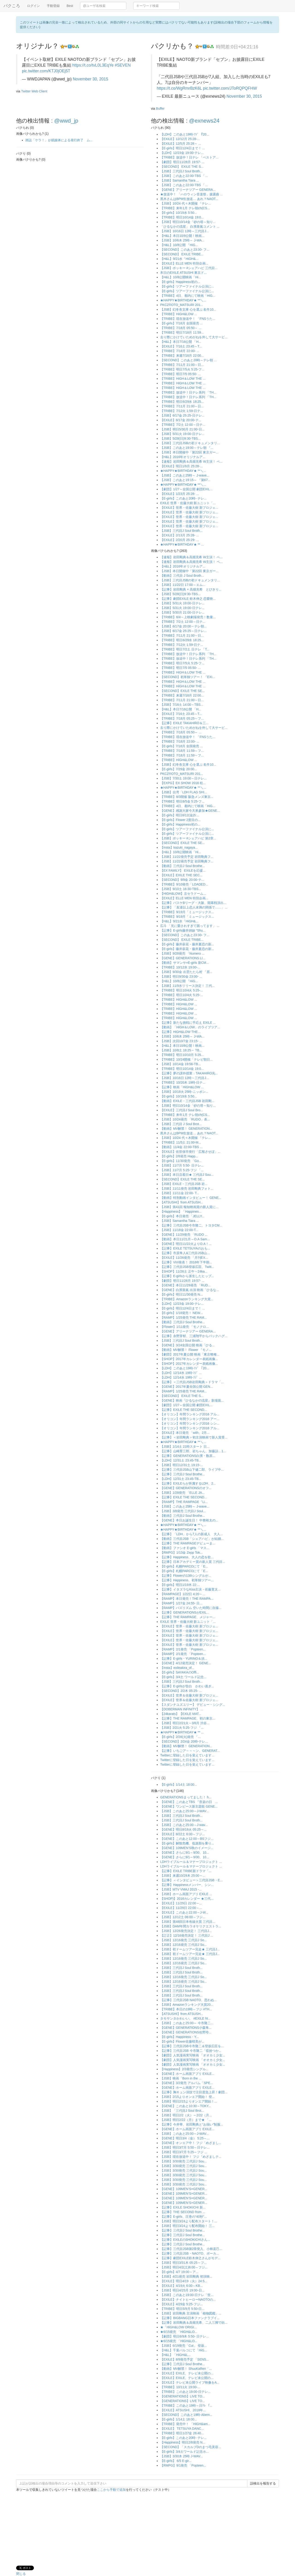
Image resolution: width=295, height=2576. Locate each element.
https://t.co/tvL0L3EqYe (93, 65)
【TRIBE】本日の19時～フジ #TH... (186, 2009)
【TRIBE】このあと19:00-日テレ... (185, 2392)
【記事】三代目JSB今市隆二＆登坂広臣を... (192, 2046)
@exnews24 (204, 121)
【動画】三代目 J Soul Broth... (182, 575)
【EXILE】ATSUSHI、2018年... (183, 2410)
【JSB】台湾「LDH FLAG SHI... (183, 792)
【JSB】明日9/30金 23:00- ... (181, 976)
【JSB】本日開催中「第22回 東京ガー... (189, 452)
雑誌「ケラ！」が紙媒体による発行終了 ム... (59, 140)
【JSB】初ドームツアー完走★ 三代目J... (190, 1949)
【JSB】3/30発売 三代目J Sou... (183, 2161)
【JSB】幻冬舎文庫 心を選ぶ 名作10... (188, 309)
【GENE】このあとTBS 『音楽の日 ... (189, 1802)
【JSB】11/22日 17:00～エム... (182, 585)
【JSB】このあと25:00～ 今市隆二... (186, 2023)
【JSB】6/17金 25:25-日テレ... (182, 415)
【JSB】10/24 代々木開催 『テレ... (185, 203)
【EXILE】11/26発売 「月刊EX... (184, 1257)
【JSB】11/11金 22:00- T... (179, 1193)
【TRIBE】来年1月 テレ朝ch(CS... (185, 208)
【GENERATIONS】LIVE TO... (182, 2396)
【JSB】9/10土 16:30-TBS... (180, 889)
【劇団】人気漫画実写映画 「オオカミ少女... (192, 2055)
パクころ (11, 5)
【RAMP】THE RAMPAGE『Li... (184, 1502)
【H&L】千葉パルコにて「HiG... (183, 2350)
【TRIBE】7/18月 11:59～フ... (182, 751)
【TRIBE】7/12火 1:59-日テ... (181, 411)
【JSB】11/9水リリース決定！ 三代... (187, 986)
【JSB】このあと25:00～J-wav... (184, 1825)
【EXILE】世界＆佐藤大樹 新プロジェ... (189, 1695)
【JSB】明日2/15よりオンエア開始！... (188, 2101)
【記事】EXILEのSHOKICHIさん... (185, 2239)
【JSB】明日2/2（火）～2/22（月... (186, 2115)
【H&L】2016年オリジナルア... (182, 457)
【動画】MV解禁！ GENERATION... (186, 1128)
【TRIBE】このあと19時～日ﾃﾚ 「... (186, 2405)
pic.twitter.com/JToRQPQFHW (230, 88)
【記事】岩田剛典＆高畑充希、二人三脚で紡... (193, 2322)
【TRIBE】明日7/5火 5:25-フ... (182, 369)
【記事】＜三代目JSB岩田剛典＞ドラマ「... (192, 1382)
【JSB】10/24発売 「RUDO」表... (185, 1119)
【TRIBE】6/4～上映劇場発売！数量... (187, 617)
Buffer (160, 108)
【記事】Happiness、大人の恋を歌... (187, 1557)
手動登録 (53, 6)
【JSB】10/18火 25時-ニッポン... (184, 1092)
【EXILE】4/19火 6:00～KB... (181, 2286)
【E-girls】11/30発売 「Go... (180, 1161)
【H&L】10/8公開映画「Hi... (180, 277)
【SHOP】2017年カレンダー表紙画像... (189, 1359)
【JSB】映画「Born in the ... (180, 2078)
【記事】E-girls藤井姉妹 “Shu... (183, 930)
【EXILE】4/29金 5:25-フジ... (181, 2304)
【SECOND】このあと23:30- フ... (184, 249)
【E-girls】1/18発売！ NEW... (181, 1313)
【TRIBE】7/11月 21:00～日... (182, 365)
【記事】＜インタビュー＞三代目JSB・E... (191, 1880)
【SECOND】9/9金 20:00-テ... (182, 880)
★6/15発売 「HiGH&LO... (178, 2332)
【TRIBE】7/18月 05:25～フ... (182, 718)
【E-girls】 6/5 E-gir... (175, 2461)
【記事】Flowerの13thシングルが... (185, 1575)
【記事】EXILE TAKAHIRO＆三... (184, 723)
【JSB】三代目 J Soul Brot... (181, 1124)
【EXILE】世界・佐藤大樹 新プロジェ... (189, 507)
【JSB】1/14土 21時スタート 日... (184, 1446)
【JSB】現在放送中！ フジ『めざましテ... (190, 2156)
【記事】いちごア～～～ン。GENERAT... (190, 1751)
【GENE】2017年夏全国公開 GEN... (186, 1386)
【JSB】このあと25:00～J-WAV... (184, 1811)
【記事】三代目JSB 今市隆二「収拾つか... (190, 2051)
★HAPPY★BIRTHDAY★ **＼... (183, 300)
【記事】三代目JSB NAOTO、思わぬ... (188, 2000)
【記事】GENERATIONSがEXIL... (184, 1612)
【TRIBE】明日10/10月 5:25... (182, 1055)
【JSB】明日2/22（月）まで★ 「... (185, 2120)
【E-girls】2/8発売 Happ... (179, 1156)
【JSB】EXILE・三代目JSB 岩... (183, 1184)
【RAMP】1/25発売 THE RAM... (183, 1317)
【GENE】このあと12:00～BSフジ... (186, 1839)
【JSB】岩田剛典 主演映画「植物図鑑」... (190, 2313)
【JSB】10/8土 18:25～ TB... (181, 1050)
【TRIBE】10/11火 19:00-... (180, 2387)
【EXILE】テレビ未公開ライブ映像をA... (189, 2382)
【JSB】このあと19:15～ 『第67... (185, 480)
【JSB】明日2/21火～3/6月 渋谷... (184, 1723)
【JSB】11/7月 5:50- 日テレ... (182, 1165)
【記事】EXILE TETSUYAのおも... (185, 1248)
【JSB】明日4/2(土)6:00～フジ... (183, 2267)
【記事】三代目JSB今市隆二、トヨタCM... (191, 1225)
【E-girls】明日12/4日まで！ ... (182, 148)
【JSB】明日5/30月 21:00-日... (182, 429)
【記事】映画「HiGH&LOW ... (182, 1087)
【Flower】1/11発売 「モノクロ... (184, 1327)
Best (70, 6)
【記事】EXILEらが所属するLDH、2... (188, 1483)
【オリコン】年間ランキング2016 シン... (189, 1423)
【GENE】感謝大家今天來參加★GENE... (190, 810)
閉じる (21, 2574)
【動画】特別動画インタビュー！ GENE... (190, 1198)
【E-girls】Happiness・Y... (179, 2037)
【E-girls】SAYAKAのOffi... (179, 1672)
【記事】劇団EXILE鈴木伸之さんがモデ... (190, 2258)
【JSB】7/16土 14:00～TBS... (181, 704)
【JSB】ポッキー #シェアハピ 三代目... (189, 268)
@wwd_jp (66, 121)
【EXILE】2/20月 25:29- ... (179, 540)
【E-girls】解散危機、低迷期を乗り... (187, 1843)
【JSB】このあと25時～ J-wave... (184, 475)
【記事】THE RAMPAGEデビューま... (187, 1543)
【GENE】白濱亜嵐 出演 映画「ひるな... (189, 1290)
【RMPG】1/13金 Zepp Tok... (181, 1552)
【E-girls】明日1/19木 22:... (180, 1585)
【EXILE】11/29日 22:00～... (181, 1903)
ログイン (33, 6)
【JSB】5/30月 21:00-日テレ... (182, 612)
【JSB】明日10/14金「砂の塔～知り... (187, 222)
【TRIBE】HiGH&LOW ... (178, 314)
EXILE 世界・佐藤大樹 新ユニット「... (188, 503)
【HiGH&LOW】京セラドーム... (183, 893)
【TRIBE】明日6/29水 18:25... (182, 401)
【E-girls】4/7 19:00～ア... (179, 2272)
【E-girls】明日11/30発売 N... (181, 1294)
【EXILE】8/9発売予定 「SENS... (184, 2359)
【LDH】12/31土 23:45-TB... (180, 1460)
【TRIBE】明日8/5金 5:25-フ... (182, 801)
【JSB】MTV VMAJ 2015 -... (181, 1889)
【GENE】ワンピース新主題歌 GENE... (189, 1806)
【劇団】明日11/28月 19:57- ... (182, 162)
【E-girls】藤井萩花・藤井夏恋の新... (187, 944)
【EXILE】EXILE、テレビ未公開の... (186, 2373)
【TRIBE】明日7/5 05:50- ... (180, 374)
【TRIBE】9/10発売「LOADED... (184, 884)
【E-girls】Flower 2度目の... (180, 820)
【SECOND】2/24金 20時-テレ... (184, 1741)
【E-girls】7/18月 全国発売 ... (181, 323)
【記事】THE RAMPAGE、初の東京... (187, 1718)
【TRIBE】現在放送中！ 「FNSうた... (187, 319)
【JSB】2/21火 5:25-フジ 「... (182, 1727)
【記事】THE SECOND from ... (182, 2212)
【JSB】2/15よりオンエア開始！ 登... (187, 2097)
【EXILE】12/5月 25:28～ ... (180, 143)
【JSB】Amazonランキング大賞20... (186, 2004)
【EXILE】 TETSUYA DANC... (182, 2428)
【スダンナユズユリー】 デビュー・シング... (192, 1704)
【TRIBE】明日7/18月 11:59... (182, 332)
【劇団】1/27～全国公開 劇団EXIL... (186, 489)
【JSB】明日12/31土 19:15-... (181, 1465)
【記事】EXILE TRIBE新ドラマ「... (185, 1871)
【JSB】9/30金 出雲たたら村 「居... (186, 972)
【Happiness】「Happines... (180, 1211)
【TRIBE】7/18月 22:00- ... (179, 351)
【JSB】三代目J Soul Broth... (181, 171)
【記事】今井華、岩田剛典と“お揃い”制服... (191, 2124)
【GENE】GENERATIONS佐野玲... (185, 2032)
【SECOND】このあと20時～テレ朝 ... (188, 360)
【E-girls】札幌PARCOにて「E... (184, 1566)
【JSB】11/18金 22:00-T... (179, 1230)
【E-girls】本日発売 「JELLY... (182, 1216)
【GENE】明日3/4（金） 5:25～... (184, 2138)
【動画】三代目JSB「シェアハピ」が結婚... (192, 1539)
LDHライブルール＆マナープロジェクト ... (191, 1862)
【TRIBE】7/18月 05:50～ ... (180, 328)
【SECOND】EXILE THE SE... (182, 691)
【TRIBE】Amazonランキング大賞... (186, 1299)
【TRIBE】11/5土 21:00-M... (180, 1142)
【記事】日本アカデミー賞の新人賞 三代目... (192, 1562)
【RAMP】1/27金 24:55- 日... (181, 1603)
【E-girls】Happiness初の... (180, 282)
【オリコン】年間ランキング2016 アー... (189, 1419)
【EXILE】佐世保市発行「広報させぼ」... (190, 1151)
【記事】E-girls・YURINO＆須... (183, 1658)
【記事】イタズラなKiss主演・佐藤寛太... (190, 1589)
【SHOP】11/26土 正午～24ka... (183, 1271)
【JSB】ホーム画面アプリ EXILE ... (186, 1894)
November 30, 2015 (90, 79)
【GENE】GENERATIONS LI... (182, 958)
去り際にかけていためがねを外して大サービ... (193, 337)
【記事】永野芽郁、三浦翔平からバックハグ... (193, 1336)
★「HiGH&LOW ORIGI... (178, 2327)
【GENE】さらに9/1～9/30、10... (184, 1852)
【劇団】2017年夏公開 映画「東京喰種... (189, 1354)
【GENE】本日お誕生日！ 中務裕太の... (189, 1520)
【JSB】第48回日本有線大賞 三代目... (187, 1921)
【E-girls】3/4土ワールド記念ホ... (184, 2451)
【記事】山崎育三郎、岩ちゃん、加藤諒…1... (193, 1451)
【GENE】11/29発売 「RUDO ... (183, 1234)
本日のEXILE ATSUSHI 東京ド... (183, 272)
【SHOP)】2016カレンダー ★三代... (186, 1898)
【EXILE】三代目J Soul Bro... (181, 1110)
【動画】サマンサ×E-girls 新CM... (184, 963)
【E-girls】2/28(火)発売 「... (180, 1737)
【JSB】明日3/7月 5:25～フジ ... (183, 2152)
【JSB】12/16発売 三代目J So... (183, 1940)
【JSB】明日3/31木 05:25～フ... (183, 2262)
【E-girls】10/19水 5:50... (178, 213)
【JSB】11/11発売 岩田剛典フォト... (186, 1188)
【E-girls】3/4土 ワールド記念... (183, 1677)
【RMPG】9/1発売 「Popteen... (183, 2465)
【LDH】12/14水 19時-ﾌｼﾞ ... (181, 1373)
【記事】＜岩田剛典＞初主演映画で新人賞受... (193, 1437)
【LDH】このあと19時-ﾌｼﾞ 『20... (184, 134)
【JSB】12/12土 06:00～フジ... (182, 1917)
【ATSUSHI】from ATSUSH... (181, 1202)
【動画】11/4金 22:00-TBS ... (181, 1147)
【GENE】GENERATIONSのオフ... (185, 1488)
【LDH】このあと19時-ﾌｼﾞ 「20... (184, 1368)
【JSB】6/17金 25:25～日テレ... (183, 631)
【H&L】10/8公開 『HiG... (179, 245)
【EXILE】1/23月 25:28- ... (179, 494)
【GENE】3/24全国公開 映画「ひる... (187, 1345)
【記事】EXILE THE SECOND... (183, 1410)
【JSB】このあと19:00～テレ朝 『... (186, 448)
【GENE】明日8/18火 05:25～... (183, 1829)
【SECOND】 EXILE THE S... (182, 166)
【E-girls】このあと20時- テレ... (183, 498)
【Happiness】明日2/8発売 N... (182, 2442)
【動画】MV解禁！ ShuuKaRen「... (186, 2368)
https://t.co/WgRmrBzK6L (179, 88)
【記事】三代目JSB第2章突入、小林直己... (191, 2249)
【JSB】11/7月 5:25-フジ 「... (182, 1170)
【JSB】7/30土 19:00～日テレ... (183, 778)
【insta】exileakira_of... (177, 1668)
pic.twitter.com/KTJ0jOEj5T (46, 71)
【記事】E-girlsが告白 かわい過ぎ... (187, 1686)
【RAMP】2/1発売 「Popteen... (183, 1649)
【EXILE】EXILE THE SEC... (181, 875)
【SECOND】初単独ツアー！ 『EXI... (187, 677)
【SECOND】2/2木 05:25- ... (181, 1691)
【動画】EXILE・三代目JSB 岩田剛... (187, 1101)
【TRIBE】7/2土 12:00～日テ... (182, 424)
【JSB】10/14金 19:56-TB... (180, 1064)
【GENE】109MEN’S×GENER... (183, 2189)
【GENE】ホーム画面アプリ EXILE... (187, 2074)
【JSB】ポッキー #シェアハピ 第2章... (188, 838)
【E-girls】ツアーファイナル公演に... (187, 286)
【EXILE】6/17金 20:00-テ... (180, 420)
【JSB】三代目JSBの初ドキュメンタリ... (190, 443)
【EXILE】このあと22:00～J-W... (184, 1912)
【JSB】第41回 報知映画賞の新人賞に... (189, 1207)
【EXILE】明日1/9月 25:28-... (181, 466)
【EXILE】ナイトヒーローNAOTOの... (188, 2299)
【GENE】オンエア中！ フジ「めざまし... (190, 2143)
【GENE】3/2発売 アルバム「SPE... (186, 2083)
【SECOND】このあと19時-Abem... (186, 2415)
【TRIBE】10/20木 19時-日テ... (182, 1082)
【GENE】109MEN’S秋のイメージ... (186, 1848)
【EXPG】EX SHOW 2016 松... (183, 783)
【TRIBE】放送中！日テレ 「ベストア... (189, 157)
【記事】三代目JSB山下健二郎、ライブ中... (192, 1469)
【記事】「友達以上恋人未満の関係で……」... (193, 907)
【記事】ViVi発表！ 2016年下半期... (186, 1262)
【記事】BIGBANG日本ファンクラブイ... (189, 2318)
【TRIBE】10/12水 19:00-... (180, 967)
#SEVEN (123, 65)
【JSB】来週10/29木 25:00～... (182, 1875)
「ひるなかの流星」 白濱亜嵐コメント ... (189, 226)
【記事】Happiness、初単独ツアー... (187, 1580)
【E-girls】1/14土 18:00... (178, 1784)
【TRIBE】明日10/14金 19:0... (182, 217)
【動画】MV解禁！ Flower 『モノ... (185, 1350)
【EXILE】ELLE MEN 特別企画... (184, 263)
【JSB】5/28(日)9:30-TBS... (180, 438)
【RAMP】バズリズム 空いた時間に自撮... (190, 1608)
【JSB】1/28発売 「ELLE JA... (182, 1492)
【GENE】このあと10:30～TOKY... (185, 2106)
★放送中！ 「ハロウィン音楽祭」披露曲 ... (191, 194)
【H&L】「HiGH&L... (175, 2355)
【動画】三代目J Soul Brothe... (182, 866)
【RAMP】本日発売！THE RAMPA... (186, 1598)
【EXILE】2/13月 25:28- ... (179, 535)
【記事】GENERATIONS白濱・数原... (187, 1456)
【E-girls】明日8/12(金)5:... (179, 815)
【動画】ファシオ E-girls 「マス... (184, 1548)
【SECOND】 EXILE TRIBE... (182, 254)
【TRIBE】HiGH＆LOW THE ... (183, 378)
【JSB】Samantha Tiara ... (179, 180)
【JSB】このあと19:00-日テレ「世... (186, 2295)
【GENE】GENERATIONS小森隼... (185, 2027)
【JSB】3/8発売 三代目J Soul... (183, 1511)
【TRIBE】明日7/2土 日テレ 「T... (184, 649)
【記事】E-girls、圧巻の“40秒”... (183, 2216)
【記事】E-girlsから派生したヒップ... (187, 1276)
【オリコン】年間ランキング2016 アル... (189, 1414)
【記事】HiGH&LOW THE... (180, 1032)
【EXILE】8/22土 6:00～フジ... (182, 1834)
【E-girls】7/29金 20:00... (178, 769)
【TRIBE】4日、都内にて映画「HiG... (187, 295)
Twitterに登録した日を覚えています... (187, 1755)
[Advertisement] (147, 2531)
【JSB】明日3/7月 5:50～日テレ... (184, 2147)
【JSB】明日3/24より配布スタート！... (188, 2221)
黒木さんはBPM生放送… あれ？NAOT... (189, 199)
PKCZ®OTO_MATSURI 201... (181, 305)
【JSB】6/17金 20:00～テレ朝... (183, 626)
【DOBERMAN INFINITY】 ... (181, 1709)
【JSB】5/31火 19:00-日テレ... (182, 434)
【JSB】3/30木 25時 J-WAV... (181, 2456)
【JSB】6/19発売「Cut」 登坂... (183, 2345)
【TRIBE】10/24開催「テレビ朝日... (186, 1059)
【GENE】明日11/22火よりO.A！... (186, 1244)
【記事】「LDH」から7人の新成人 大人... (191, 1534)
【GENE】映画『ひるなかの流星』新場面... (192, 1400)
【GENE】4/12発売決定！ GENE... (185, 1663)
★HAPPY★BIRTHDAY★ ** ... (182, 544)
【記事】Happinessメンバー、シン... (187, 1885)
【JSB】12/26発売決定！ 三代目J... (186, 1931)
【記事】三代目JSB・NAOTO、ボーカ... (189, 2253)
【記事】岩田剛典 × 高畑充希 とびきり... (190, 589)
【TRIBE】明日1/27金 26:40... (182, 2433)
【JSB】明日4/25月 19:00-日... (182, 2290)
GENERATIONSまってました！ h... (185, 1797)
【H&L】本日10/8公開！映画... (182, 236)
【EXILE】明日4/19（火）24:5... (183, 2281)
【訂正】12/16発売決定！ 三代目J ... (186, 1935)
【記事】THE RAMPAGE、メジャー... (187, 1617)
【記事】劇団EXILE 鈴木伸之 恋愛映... (188, 598)
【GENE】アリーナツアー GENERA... (187, 189)
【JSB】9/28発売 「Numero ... (182, 953)
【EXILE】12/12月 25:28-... (180, 139)
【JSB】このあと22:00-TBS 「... (184, 176)
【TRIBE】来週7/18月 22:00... (182, 355)
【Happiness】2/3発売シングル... (184, 2069)
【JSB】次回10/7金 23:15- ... (181, 1041)
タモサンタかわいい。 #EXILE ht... (185, 2018)
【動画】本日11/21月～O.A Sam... (185, 1239)
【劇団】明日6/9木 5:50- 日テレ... (184, 2336)
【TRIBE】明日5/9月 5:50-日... (182, 2309)
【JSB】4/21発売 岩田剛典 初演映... (186, 2276)
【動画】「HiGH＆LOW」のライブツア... (190, 1027)
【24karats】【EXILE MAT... (180, 1714)
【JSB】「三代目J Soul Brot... (182, 2110)
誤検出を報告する (263, 2483)
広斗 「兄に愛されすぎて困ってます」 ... (189, 926)
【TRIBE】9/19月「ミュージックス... (187, 912)
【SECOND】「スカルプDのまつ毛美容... (190, 2447)
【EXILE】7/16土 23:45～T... (181, 346)
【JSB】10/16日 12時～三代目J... (184, 231)
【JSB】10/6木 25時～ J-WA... (182, 240)
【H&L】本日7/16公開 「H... (180, 342)
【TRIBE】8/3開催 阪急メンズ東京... (186, 797)
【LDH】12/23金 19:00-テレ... (182, 153)
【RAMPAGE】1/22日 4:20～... (182, 1594)
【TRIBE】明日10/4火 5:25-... (181, 990)
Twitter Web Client (34, 91)
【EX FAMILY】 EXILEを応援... (183, 870)
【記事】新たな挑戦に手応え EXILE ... (188, 1022)
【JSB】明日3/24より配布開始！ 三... (187, 2226)
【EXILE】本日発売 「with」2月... (184, 1433)
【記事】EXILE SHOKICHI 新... (183, 2207)
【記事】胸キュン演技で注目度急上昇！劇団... (193, 2092)
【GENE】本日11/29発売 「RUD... (185, 1285)
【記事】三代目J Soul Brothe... (182, 1474)
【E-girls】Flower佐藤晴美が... (182, 2041)
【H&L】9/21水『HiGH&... (179, 259)
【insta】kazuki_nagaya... (179, 847)
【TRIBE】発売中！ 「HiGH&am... (185, 2424)
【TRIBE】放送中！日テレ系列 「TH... (188, 392)
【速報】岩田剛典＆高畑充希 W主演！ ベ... (191, 461)
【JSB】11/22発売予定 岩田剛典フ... (186, 857)
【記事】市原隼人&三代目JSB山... (185, 1253)
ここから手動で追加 (111, 2489)
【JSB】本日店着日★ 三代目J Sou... (186, 1174)
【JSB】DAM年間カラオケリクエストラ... (190, 1926)
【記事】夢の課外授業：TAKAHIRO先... (189, 1073)
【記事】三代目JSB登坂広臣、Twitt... (187, 1267)
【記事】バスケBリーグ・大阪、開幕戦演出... (193, 903)
